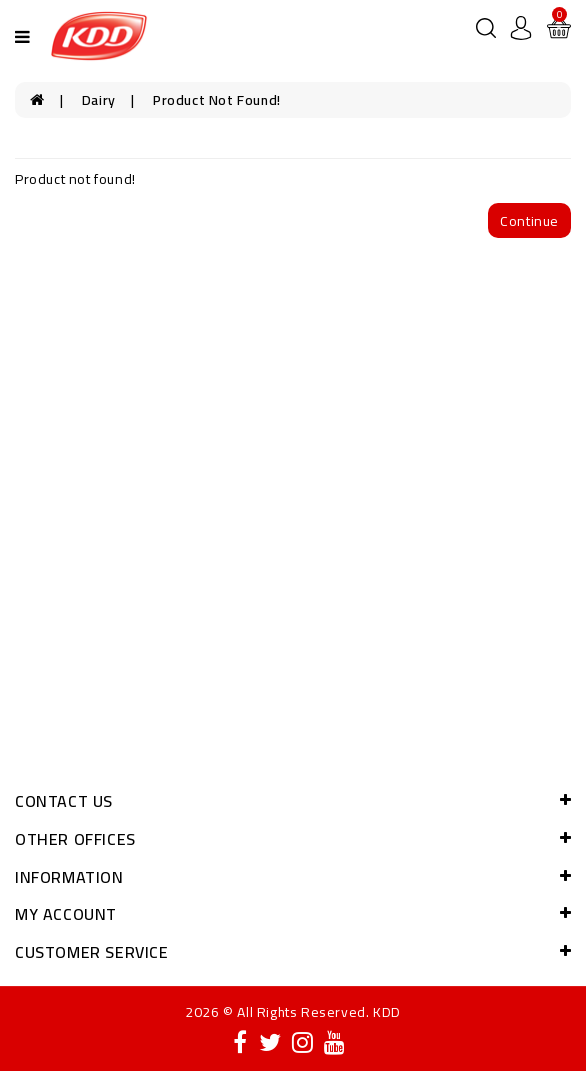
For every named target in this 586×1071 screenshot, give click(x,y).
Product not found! (217, 100)
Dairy (99, 100)
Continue (529, 221)
